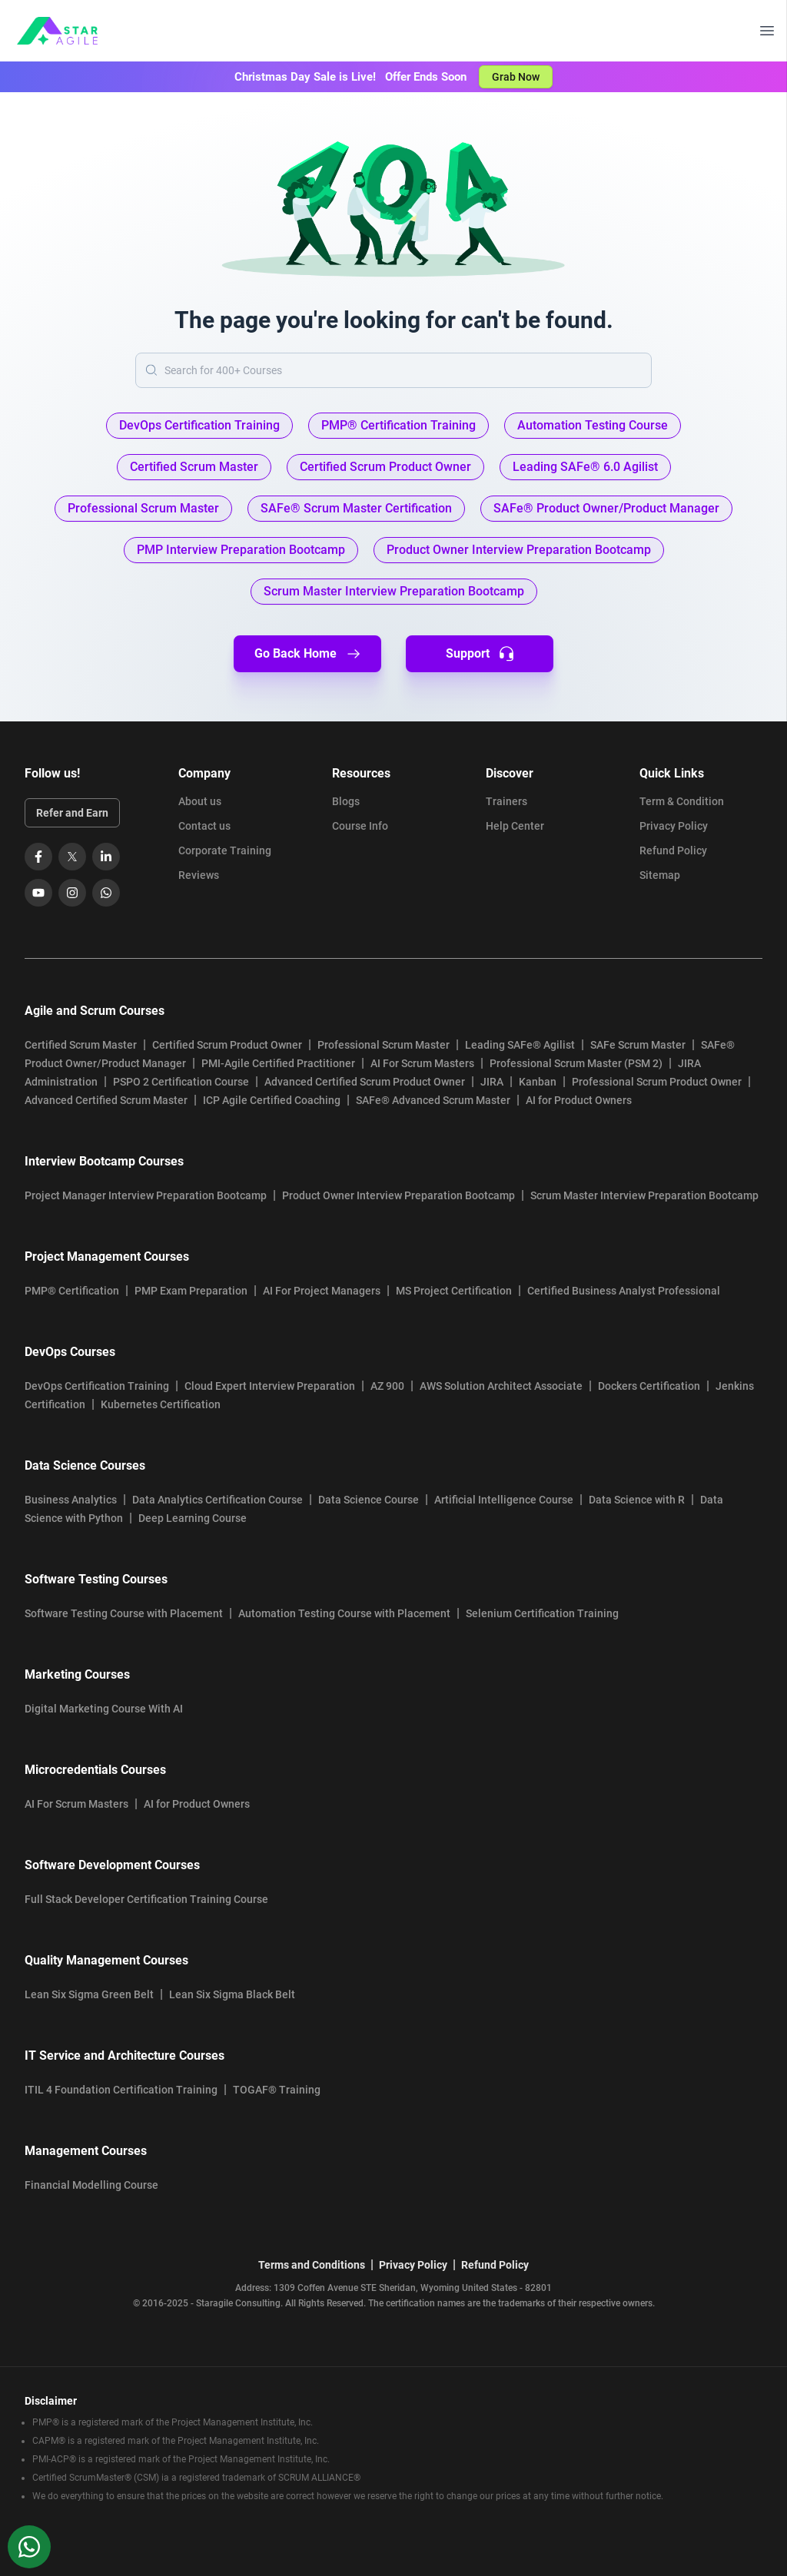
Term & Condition (681, 801)
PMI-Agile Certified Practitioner (278, 1063)
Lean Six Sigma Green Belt (89, 1994)
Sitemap (659, 875)
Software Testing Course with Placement (124, 1613)
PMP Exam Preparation (190, 1291)
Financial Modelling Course (91, 2185)
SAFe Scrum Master (638, 1045)
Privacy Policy (673, 826)
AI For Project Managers (321, 1291)
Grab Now (516, 77)
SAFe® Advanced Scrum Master (433, 1100)
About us (199, 801)
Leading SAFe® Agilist (520, 1045)
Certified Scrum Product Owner (227, 1045)
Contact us (204, 826)
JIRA (491, 1082)
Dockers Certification (649, 1386)
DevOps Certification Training (97, 1386)
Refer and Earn (72, 813)
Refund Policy (673, 850)
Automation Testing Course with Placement (344, 1613)
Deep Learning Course (192, 1518)
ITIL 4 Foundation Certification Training (121, 2090)
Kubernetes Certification (161, 1404)
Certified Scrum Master (81, 1045)
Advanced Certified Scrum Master (106, 1100)
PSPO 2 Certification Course (181, 1082)
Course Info (360, 826)
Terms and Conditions (311, 2265)
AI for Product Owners (579, 1100)
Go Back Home (307, 653)
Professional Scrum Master (383, 1045)
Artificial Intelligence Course (503, 1500)
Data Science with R (637, 1500)
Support (480, 653)
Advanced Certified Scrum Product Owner (364, 1082)
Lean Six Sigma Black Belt (232, 1994)
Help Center (515, 826)
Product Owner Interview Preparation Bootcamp (398, 1195)
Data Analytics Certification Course (217, 1500)
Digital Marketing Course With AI (104, 1708)
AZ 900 (387, 1386)
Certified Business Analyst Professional (623, 1291)
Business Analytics (71, 1500)
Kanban (537, 1082)
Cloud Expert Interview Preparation (269, 1386)
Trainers (506, 801)
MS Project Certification (454, 1291)
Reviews (198, 875)
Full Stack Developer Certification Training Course (146, 1899)
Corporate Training (224, 850)
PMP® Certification (72, 1291)
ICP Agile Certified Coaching (271, 1100)
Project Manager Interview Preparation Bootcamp (146, 1195)
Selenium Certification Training (542, 1613)
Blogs (346, 801)
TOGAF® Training (276, 2090)
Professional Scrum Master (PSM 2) (576, 1063)
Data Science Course (368, 1500)
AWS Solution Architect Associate (501, 1386)
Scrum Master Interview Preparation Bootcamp (644, 1195)
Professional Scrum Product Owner (657, 1082)
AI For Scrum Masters (422, 1063)
